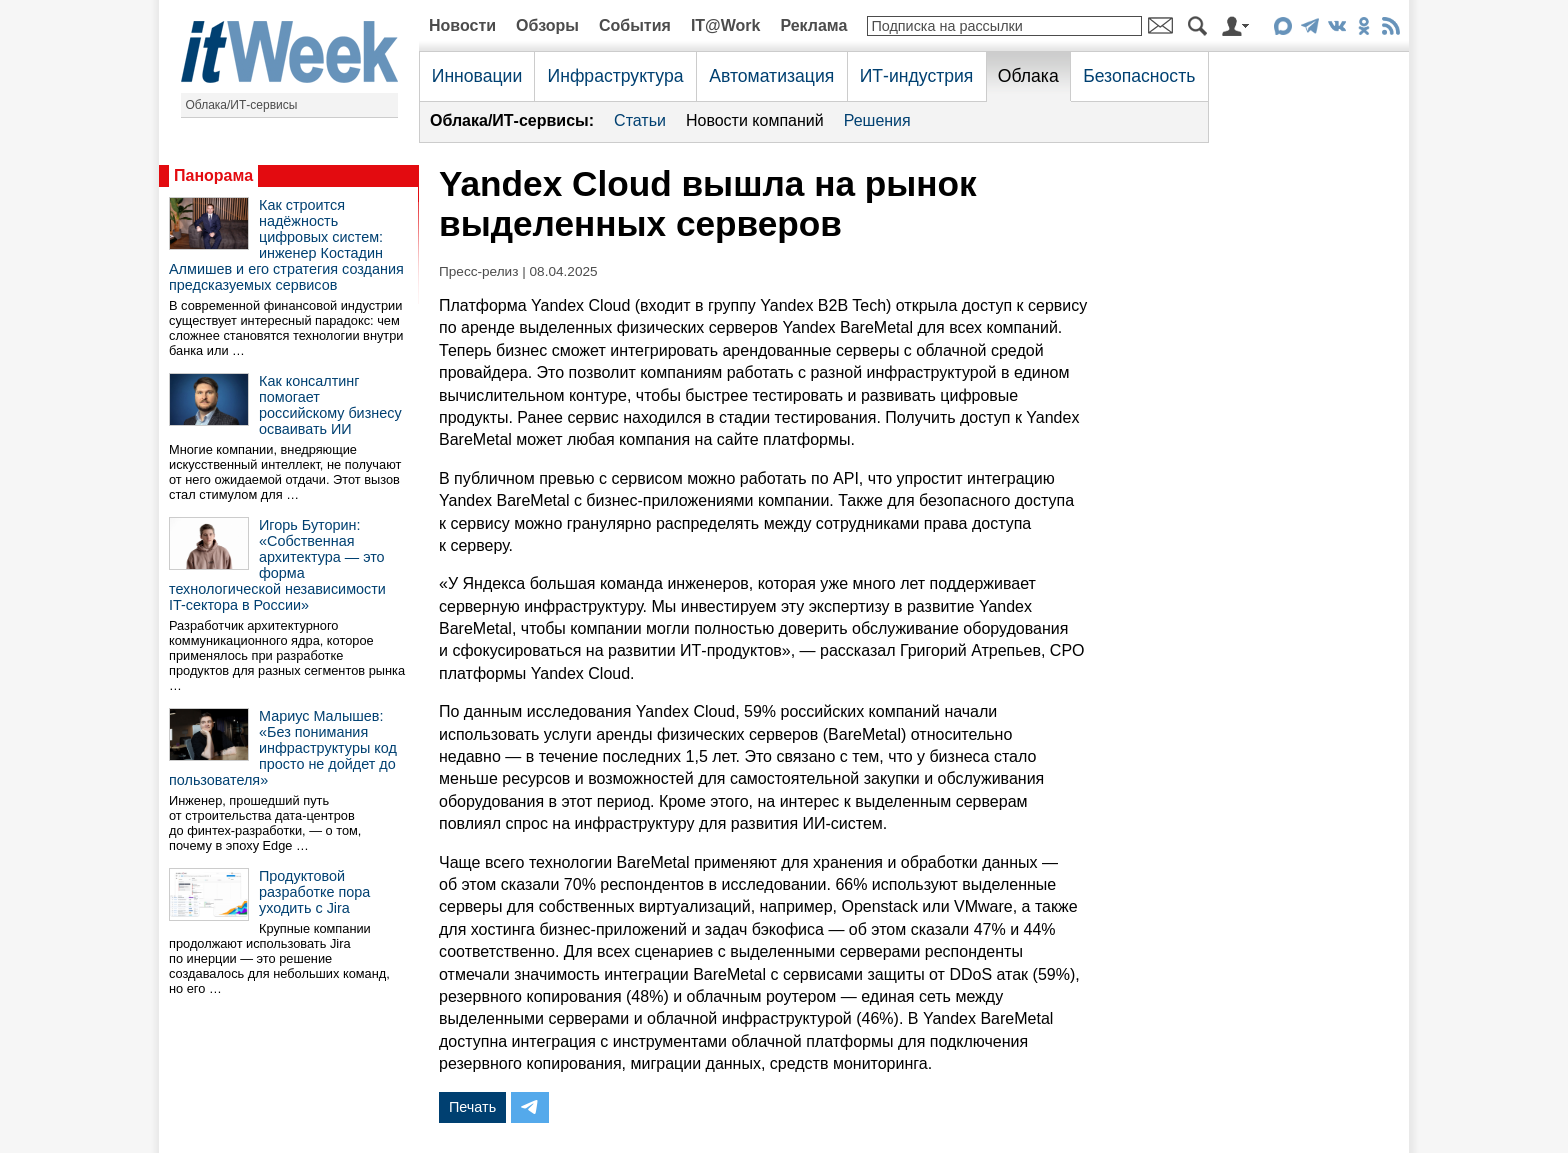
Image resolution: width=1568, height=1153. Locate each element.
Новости (462, 25)
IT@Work (726, 25)
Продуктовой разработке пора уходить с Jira (314, 892)
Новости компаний (755, 120)
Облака (1028, 76)
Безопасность (1139, 76)
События (635, 25)
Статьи (640, 120)
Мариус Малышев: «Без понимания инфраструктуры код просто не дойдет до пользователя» (283, 748)
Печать (472, 1107)
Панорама (213, 175)
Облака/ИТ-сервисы (242, 105)
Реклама (813, 25)
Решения (877, 120)
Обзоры (547, 25)
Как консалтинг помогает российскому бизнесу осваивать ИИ (330, 405)
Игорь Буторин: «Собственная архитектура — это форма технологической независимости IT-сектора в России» (277, 565)
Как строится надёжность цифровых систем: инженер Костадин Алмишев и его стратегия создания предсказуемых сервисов (286, 245)
